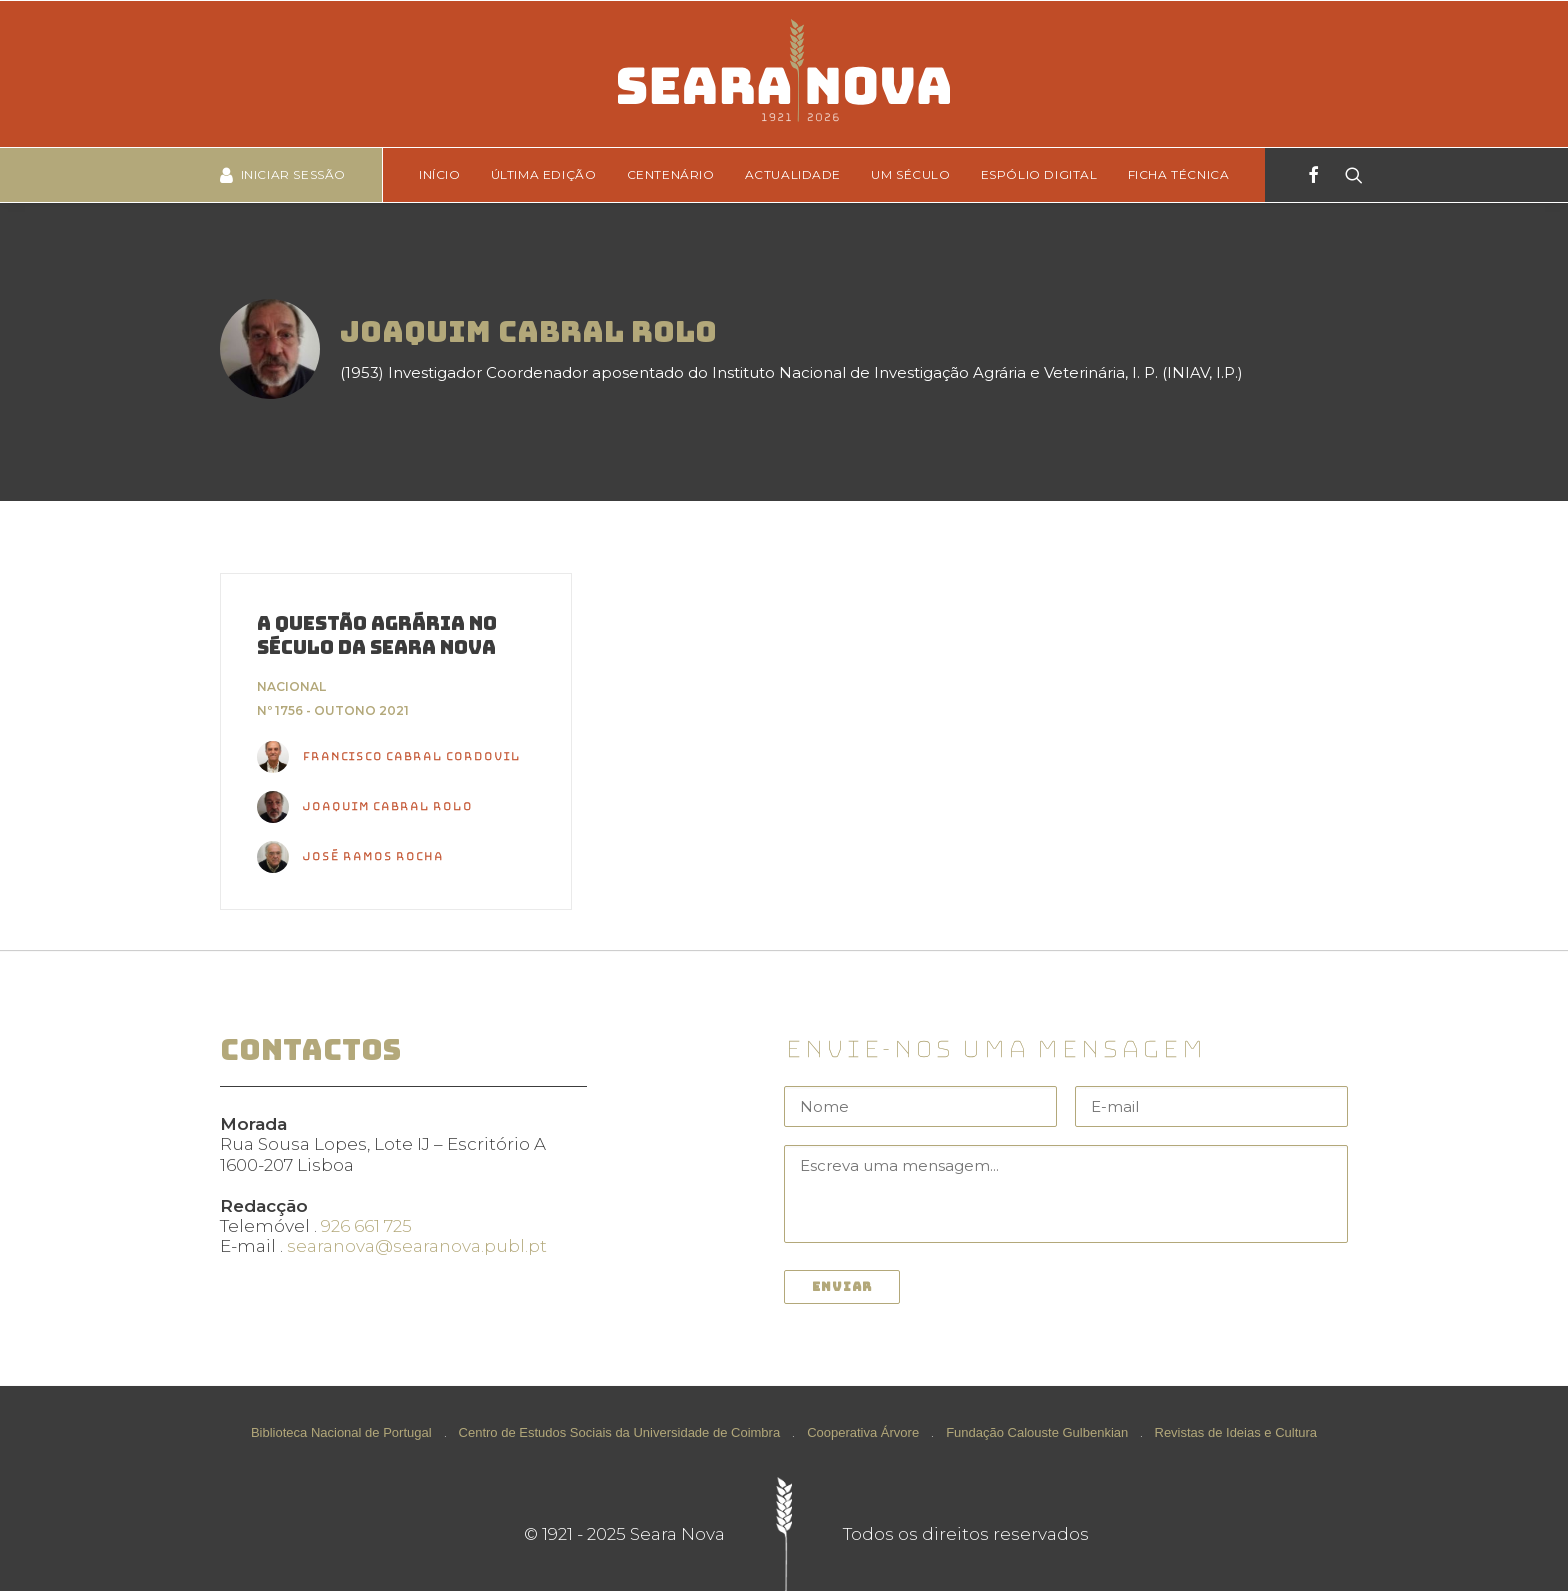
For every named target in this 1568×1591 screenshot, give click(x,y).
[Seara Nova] (783, 74)
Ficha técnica (1179, 174)
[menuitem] (446, 175)
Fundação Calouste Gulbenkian (1037, 1432)
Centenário (671, 174)
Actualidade (793, 174)
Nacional (291, 686)
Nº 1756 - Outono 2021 (333, 710)
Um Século (910, 174)
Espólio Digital (1039, 174)
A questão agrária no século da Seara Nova (377, 635)
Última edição (544, 174)
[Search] (1347, 175)
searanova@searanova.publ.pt (417, 1246)
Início (440, 174)
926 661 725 (366, 1226)
